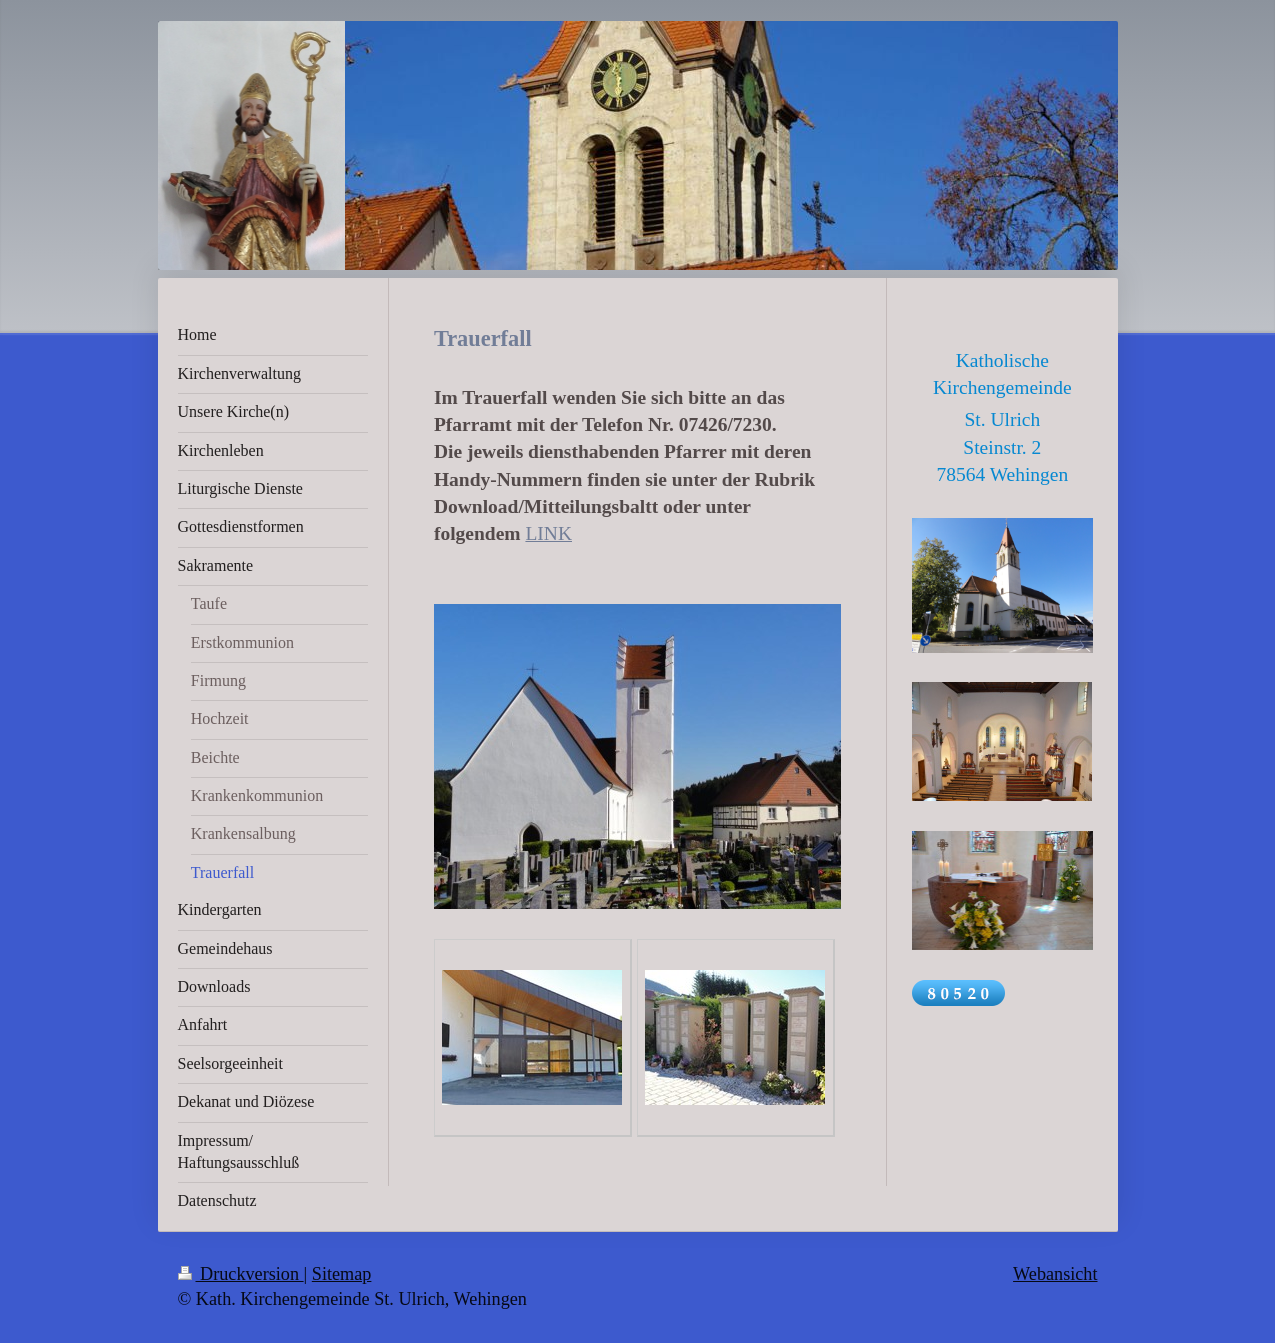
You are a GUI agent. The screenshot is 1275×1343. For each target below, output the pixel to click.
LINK (548, 533)
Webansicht (1055, 1274)
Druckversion (241, 1274)
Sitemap (342, 1274)
